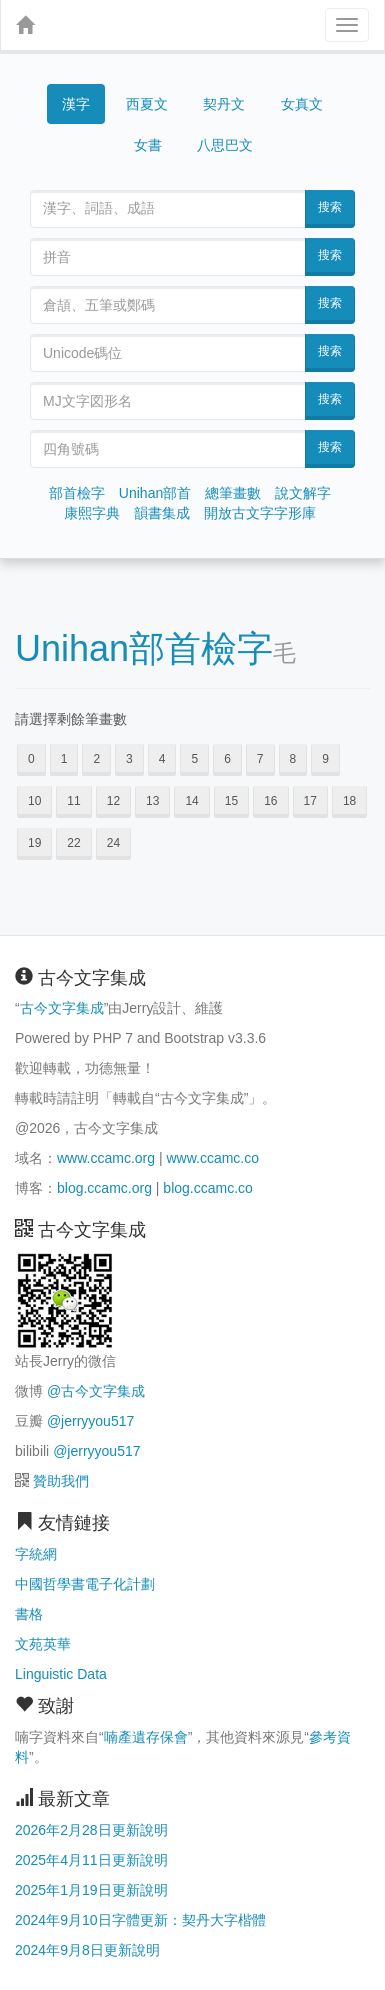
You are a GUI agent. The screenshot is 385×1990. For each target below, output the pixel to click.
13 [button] (152, 801)
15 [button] (231, 801)
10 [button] (34, 801)
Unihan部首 (155, 493)
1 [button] (64, 759)
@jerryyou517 (90, 1421)
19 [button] (34, 843)
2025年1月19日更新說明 (91, 1890)
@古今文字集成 (96, 1391)
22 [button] (73, 843)
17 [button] (310, 801)
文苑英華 (43, 1644)
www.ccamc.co (212, 1158)
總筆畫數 (233, 493)
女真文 (302, 104)
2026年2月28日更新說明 (91, 1830)
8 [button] (293, 759)
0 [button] (31, 759)
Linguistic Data (61, 1674)
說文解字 (303, 493)
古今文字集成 (62, 1008)
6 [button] (227, 759)
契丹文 (224, 104)
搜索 (330, 207)
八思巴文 (225, 145)
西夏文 (147, 105)
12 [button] (113, 801)
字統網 (36, 1554)
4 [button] (162, 759)
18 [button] (349, 801)
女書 (148, 145)
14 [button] (191, 801)
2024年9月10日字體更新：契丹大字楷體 (140, 1920)
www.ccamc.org (106, 1158)
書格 (29, 1614)
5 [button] (194, 759)
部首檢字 (77, 493)
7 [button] (260, 759)
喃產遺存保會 (146, 1737)
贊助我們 (61, 1481)
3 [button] (129, 759)
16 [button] (270, 801)
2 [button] (96, 759)
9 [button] (325, 759)
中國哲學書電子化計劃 (85, 1584)
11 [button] (73, 801)
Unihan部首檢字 (144, 648)
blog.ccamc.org (104, 1188)
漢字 (76, 104)
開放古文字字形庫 (260, 513)
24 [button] (113, 843)
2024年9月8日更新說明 (87, 1950)
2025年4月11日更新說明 (91, 1860)
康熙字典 (92, 513)
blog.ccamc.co (207, 1188)
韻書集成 (162, 513)
